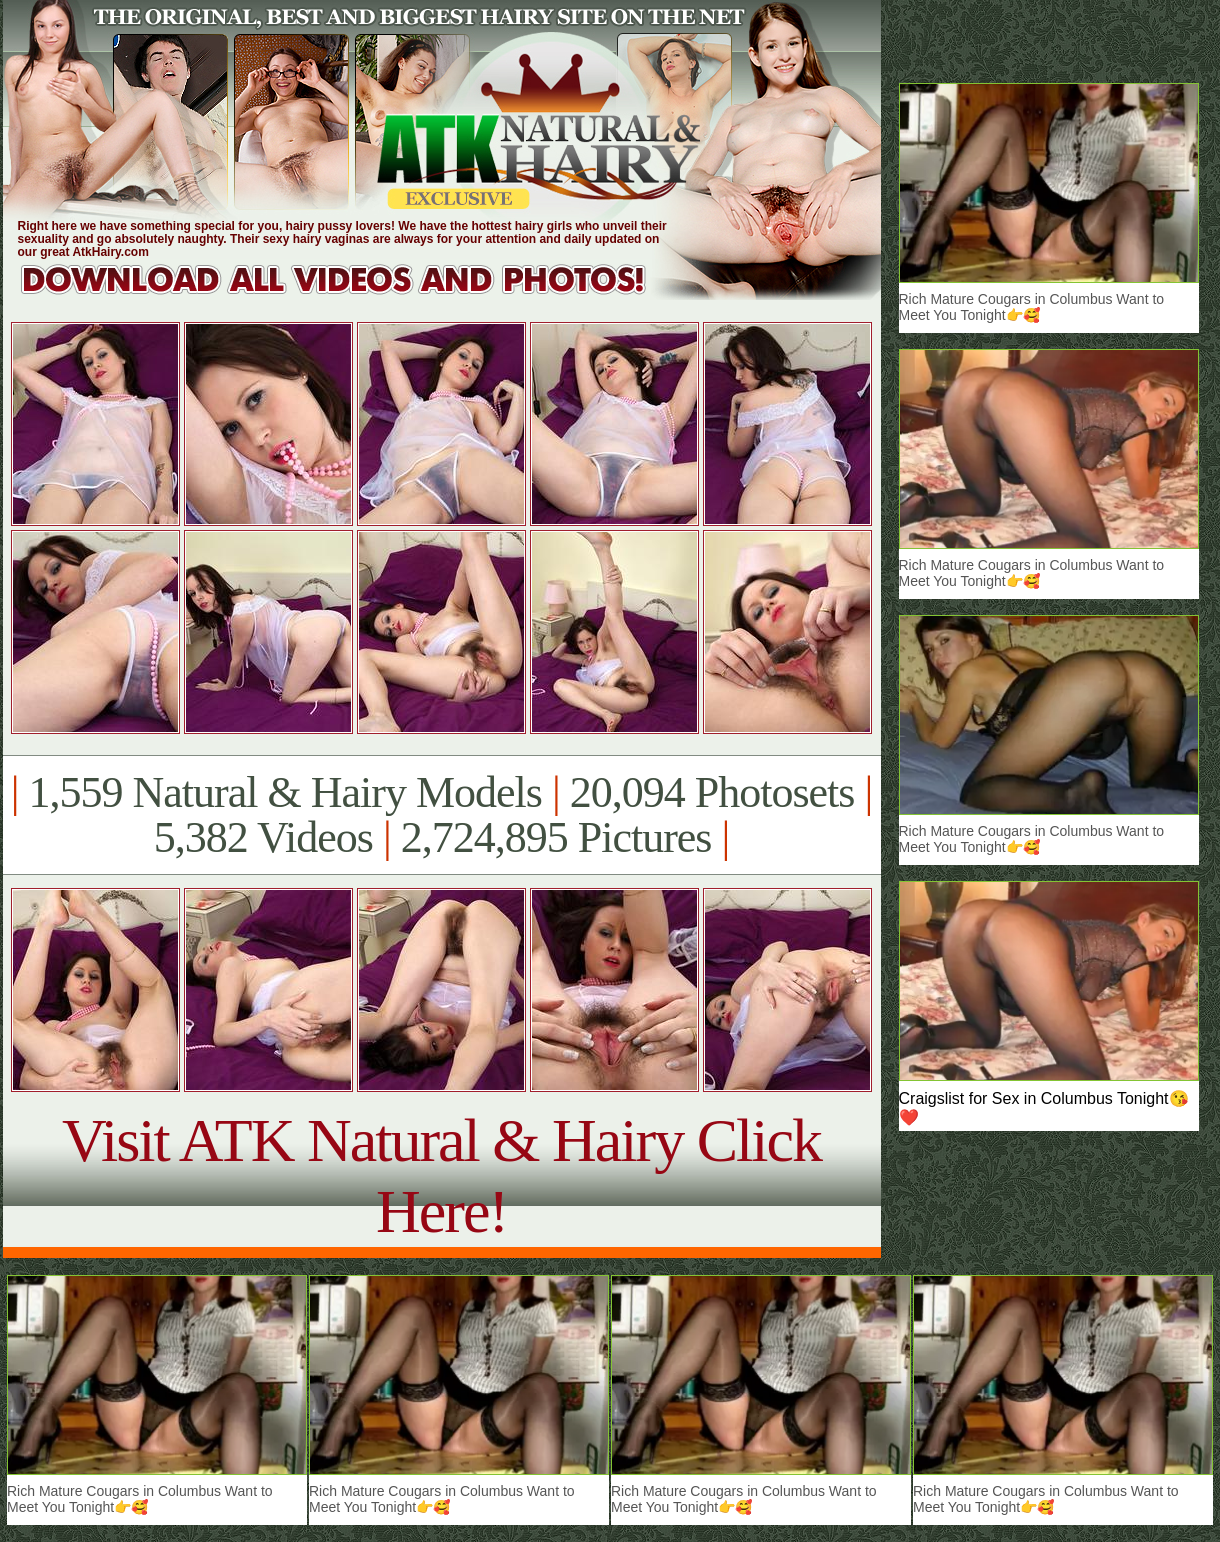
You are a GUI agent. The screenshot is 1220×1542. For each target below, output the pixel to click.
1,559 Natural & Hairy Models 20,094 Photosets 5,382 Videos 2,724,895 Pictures (441, 815)
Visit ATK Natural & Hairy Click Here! (441, 1175)
